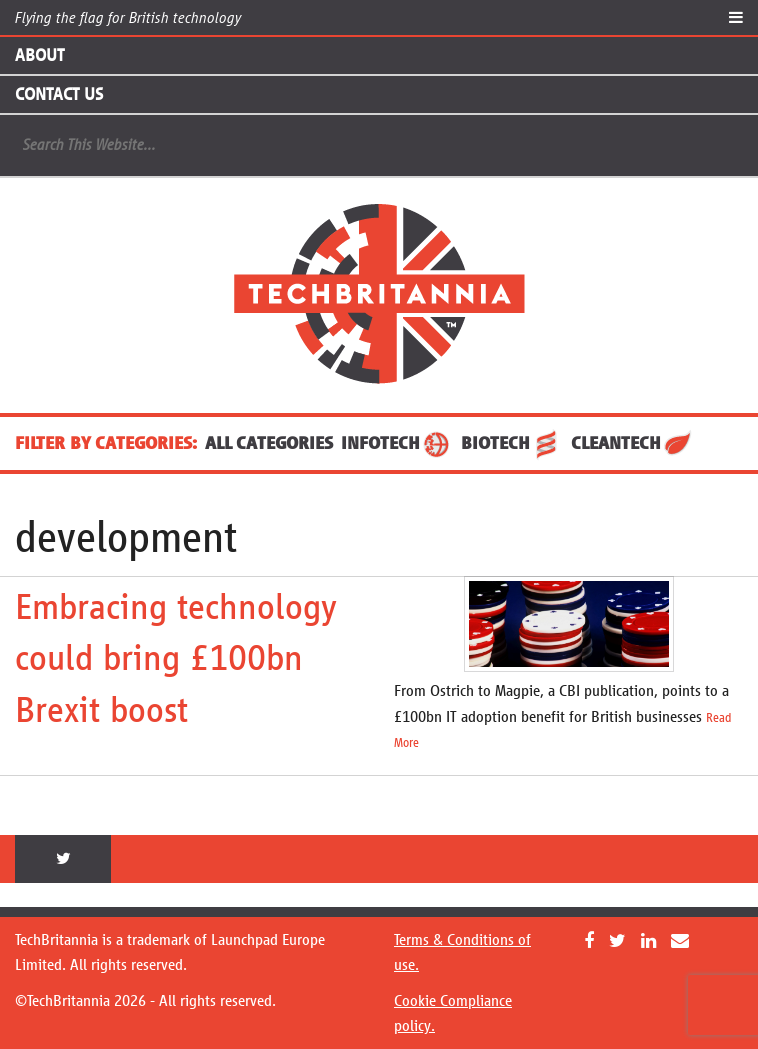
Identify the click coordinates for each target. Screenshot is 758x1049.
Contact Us (59, 94)
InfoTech (397, 443)
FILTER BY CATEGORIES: (106, 443)
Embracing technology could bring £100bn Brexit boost (176, 658)
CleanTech (632, 443)
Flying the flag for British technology (128, 17)
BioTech (512, 443)
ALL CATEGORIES (269, 443)
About (39, 55)
